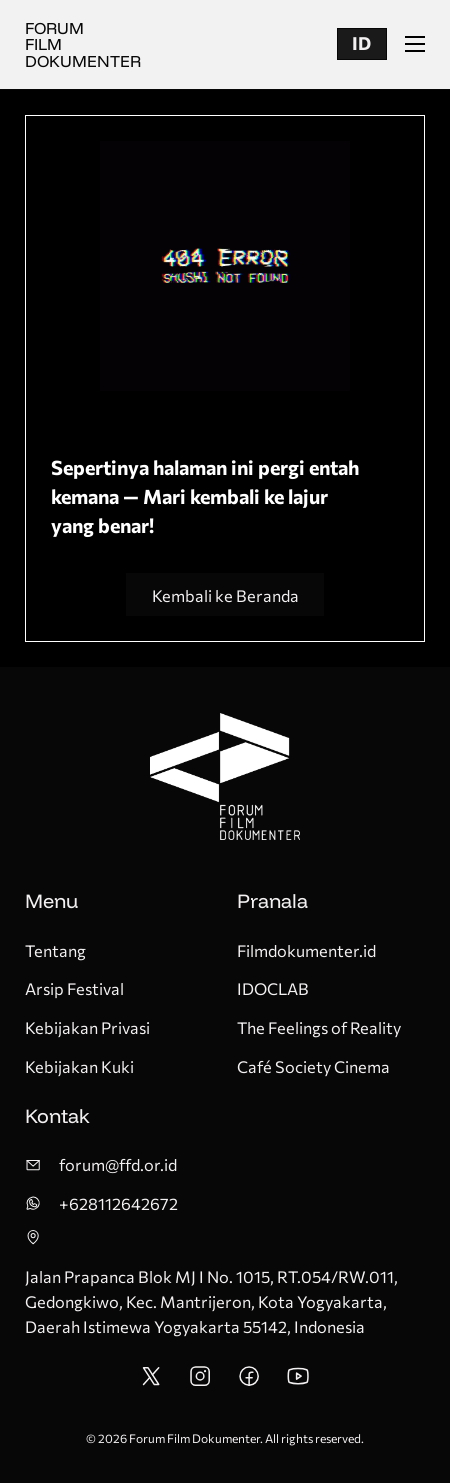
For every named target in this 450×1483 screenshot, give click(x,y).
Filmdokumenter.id (306, 950)
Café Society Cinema (313, 1066)
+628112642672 (118, 1203)
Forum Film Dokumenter (83, 44)
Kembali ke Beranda (225, 595)
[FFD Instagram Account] (200, 1381)
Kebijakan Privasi (87, 1027)
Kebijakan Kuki (79, 1066)
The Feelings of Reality (319, 1027)
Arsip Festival (74, 988)
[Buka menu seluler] (415, 44)
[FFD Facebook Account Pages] (249, 1381)
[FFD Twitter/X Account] (151, 1381)
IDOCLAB (273, 988)
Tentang (55, 950)
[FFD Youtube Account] (298, 1381)
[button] (362, 44)
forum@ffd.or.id (118, 1164)
